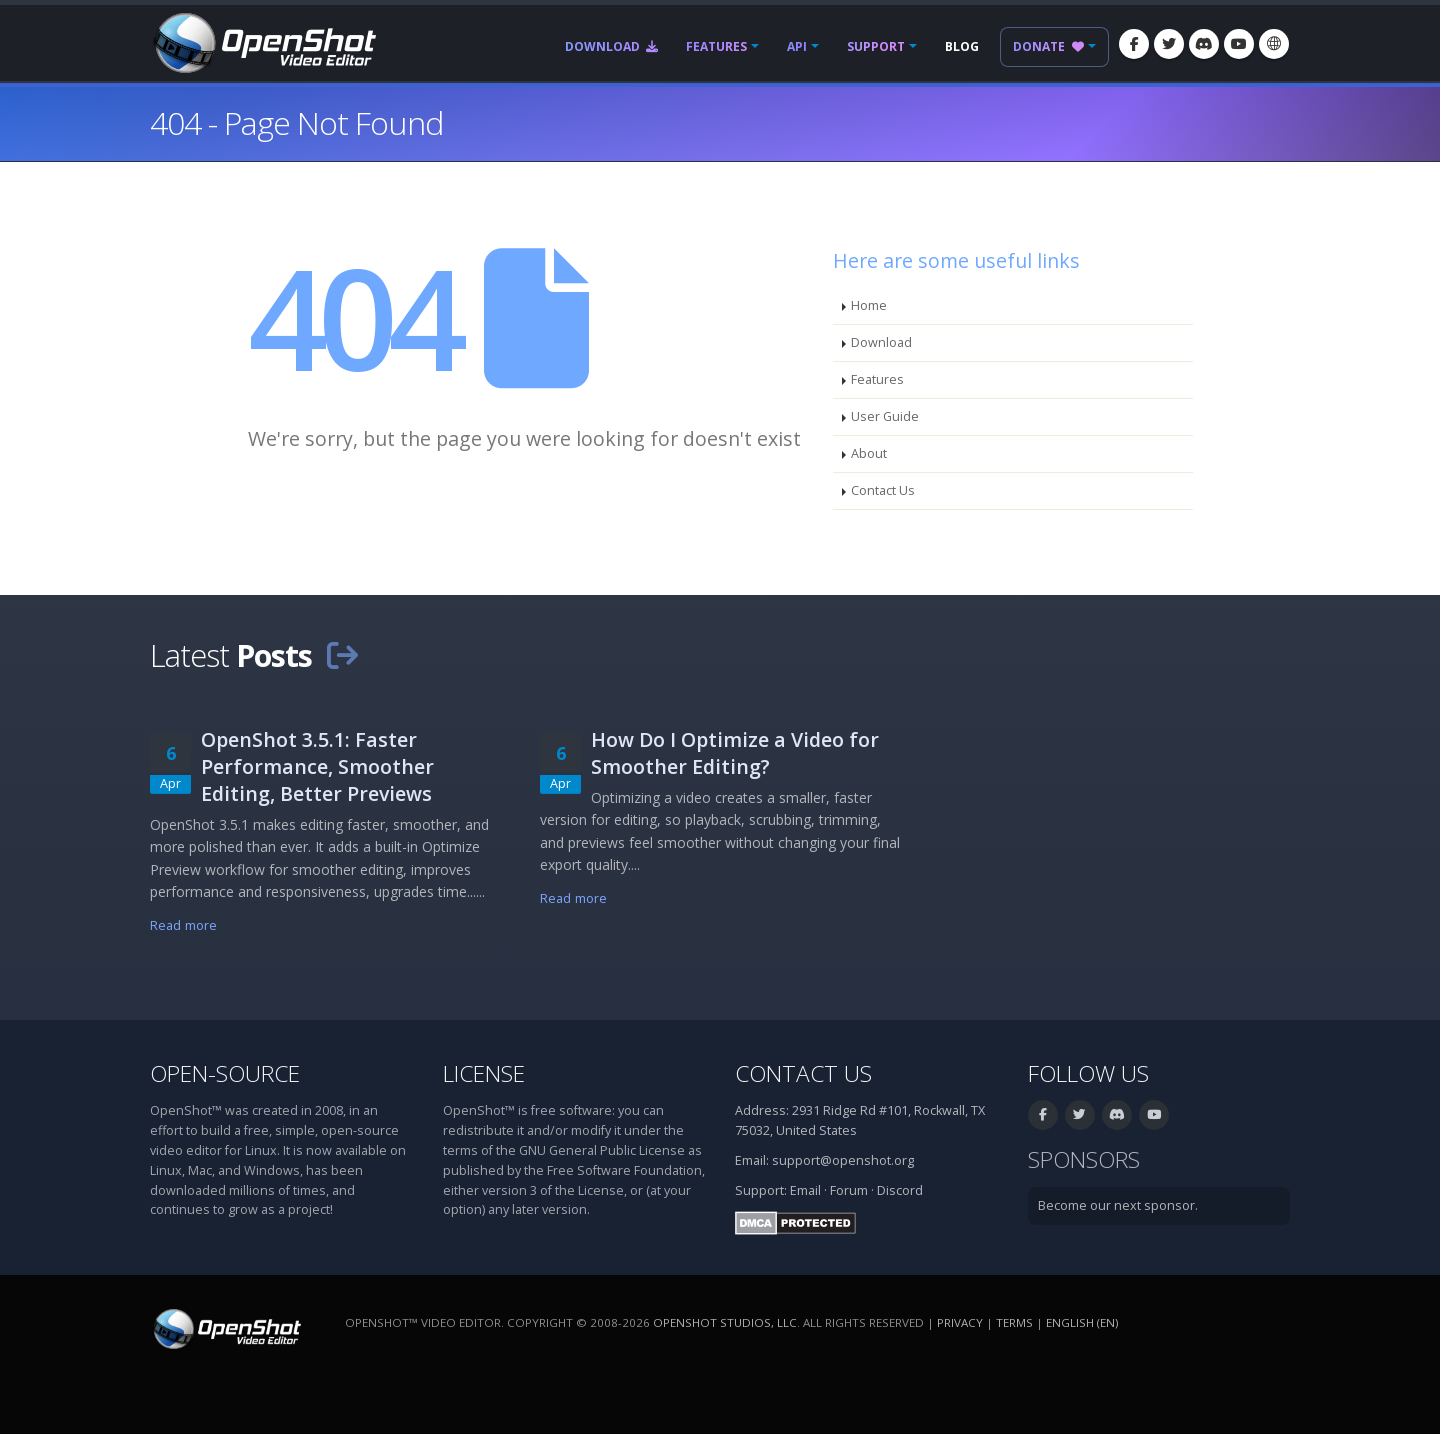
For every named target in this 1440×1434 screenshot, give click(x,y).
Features (716, 46)
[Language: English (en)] (1274, 44)
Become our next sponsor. (1118, 1205)
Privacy (960, 1322)
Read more (183, 925)
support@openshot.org (843, 1160)
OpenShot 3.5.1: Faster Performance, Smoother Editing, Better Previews (317, 766)
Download (611, 46)
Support (876, 46)
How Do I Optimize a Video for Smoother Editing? (735, 753)
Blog (962, 46)
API (797, 46)
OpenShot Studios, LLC (725, 1322)
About (869, 453)
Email (805, 1190)
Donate (1048, 46)
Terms (1014, 1322)
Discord (900, 1190)
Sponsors (1084, 1159)
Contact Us (883, 490)
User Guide (885, 416)
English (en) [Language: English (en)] (1082, 1322)
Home (869, 305)
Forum (849, 1190)
